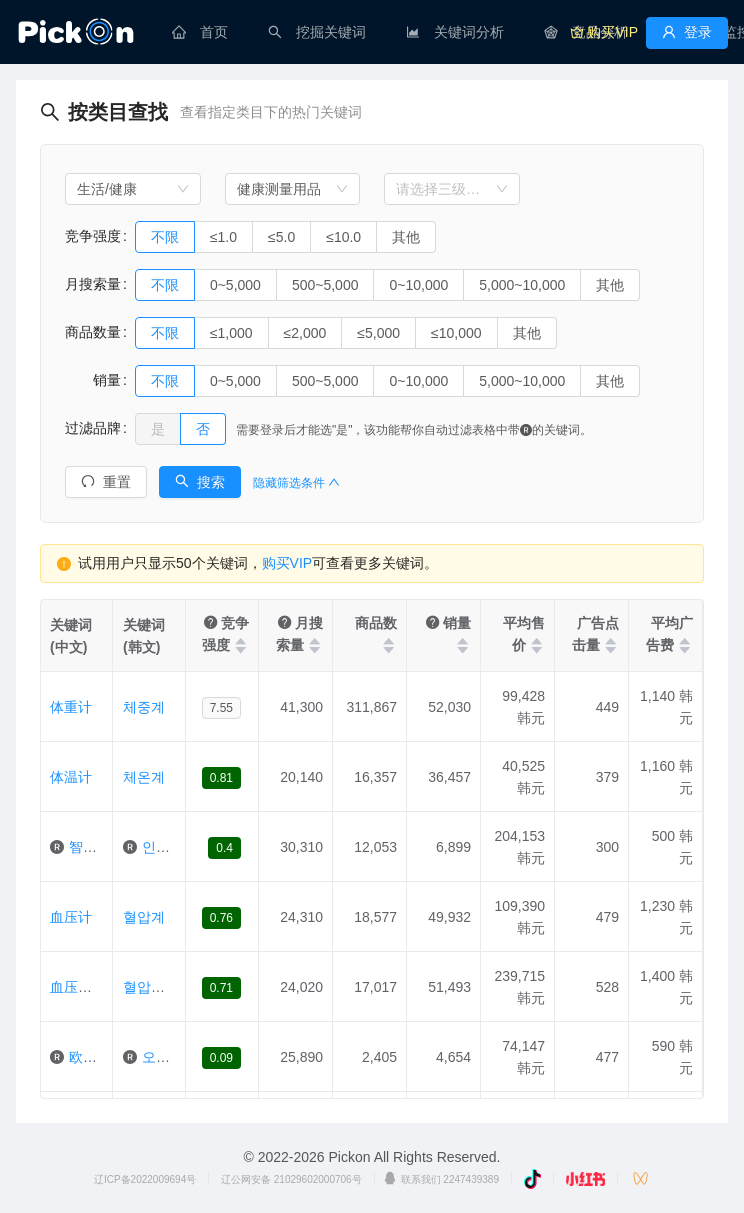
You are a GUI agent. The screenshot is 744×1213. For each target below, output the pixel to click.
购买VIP (287, 563)
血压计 (71, 917)
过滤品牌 (93, 428)
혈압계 (144, 917)
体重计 (71, 707)
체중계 (144, 707)
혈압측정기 (158, 987)
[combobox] (133, 189)
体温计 (71, 777)
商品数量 (93, 332)
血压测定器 (85, 987)
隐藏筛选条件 (296, 483)
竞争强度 (93, 236)
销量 (93, 380)
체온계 (144, 777)
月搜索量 (93, 284)
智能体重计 (104, 847)
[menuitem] (200, 32)
